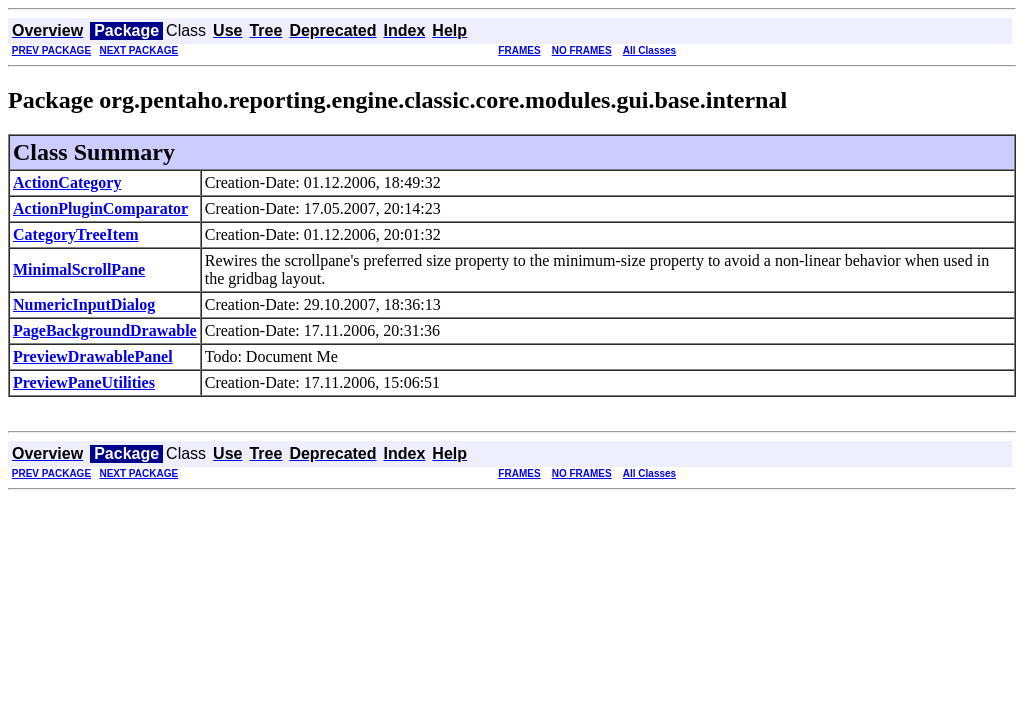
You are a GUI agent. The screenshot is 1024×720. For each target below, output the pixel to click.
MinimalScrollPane (79, 269)
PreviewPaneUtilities (84, 382)
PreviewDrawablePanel (93, 356)
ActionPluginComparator (100, 208)
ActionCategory (67, 182)
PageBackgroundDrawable (105, 330)
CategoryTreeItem (76, 234)
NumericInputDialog (84, 304)
